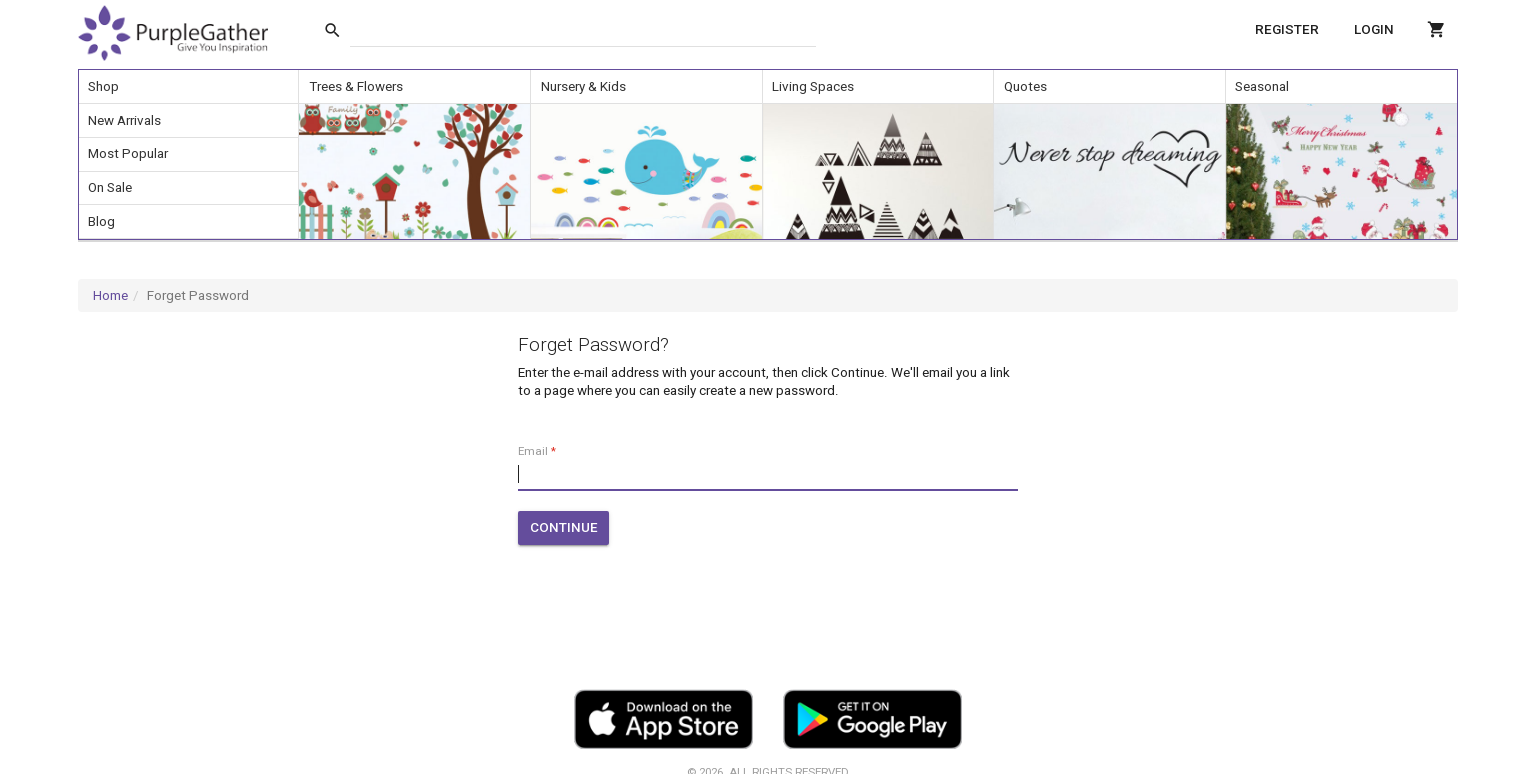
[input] (582, 30)
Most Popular (128, 153)
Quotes (1025, 86)
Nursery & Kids (583, 86)
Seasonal (1262, 86)
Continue (564, 527)
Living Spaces (813, 86)
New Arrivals (124, 120)
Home (110, 295)
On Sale (110, 187)
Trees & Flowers (356, 86)
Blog (101, 221)
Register (1287, 29)
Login (1374, 29)
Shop (103, 86)
